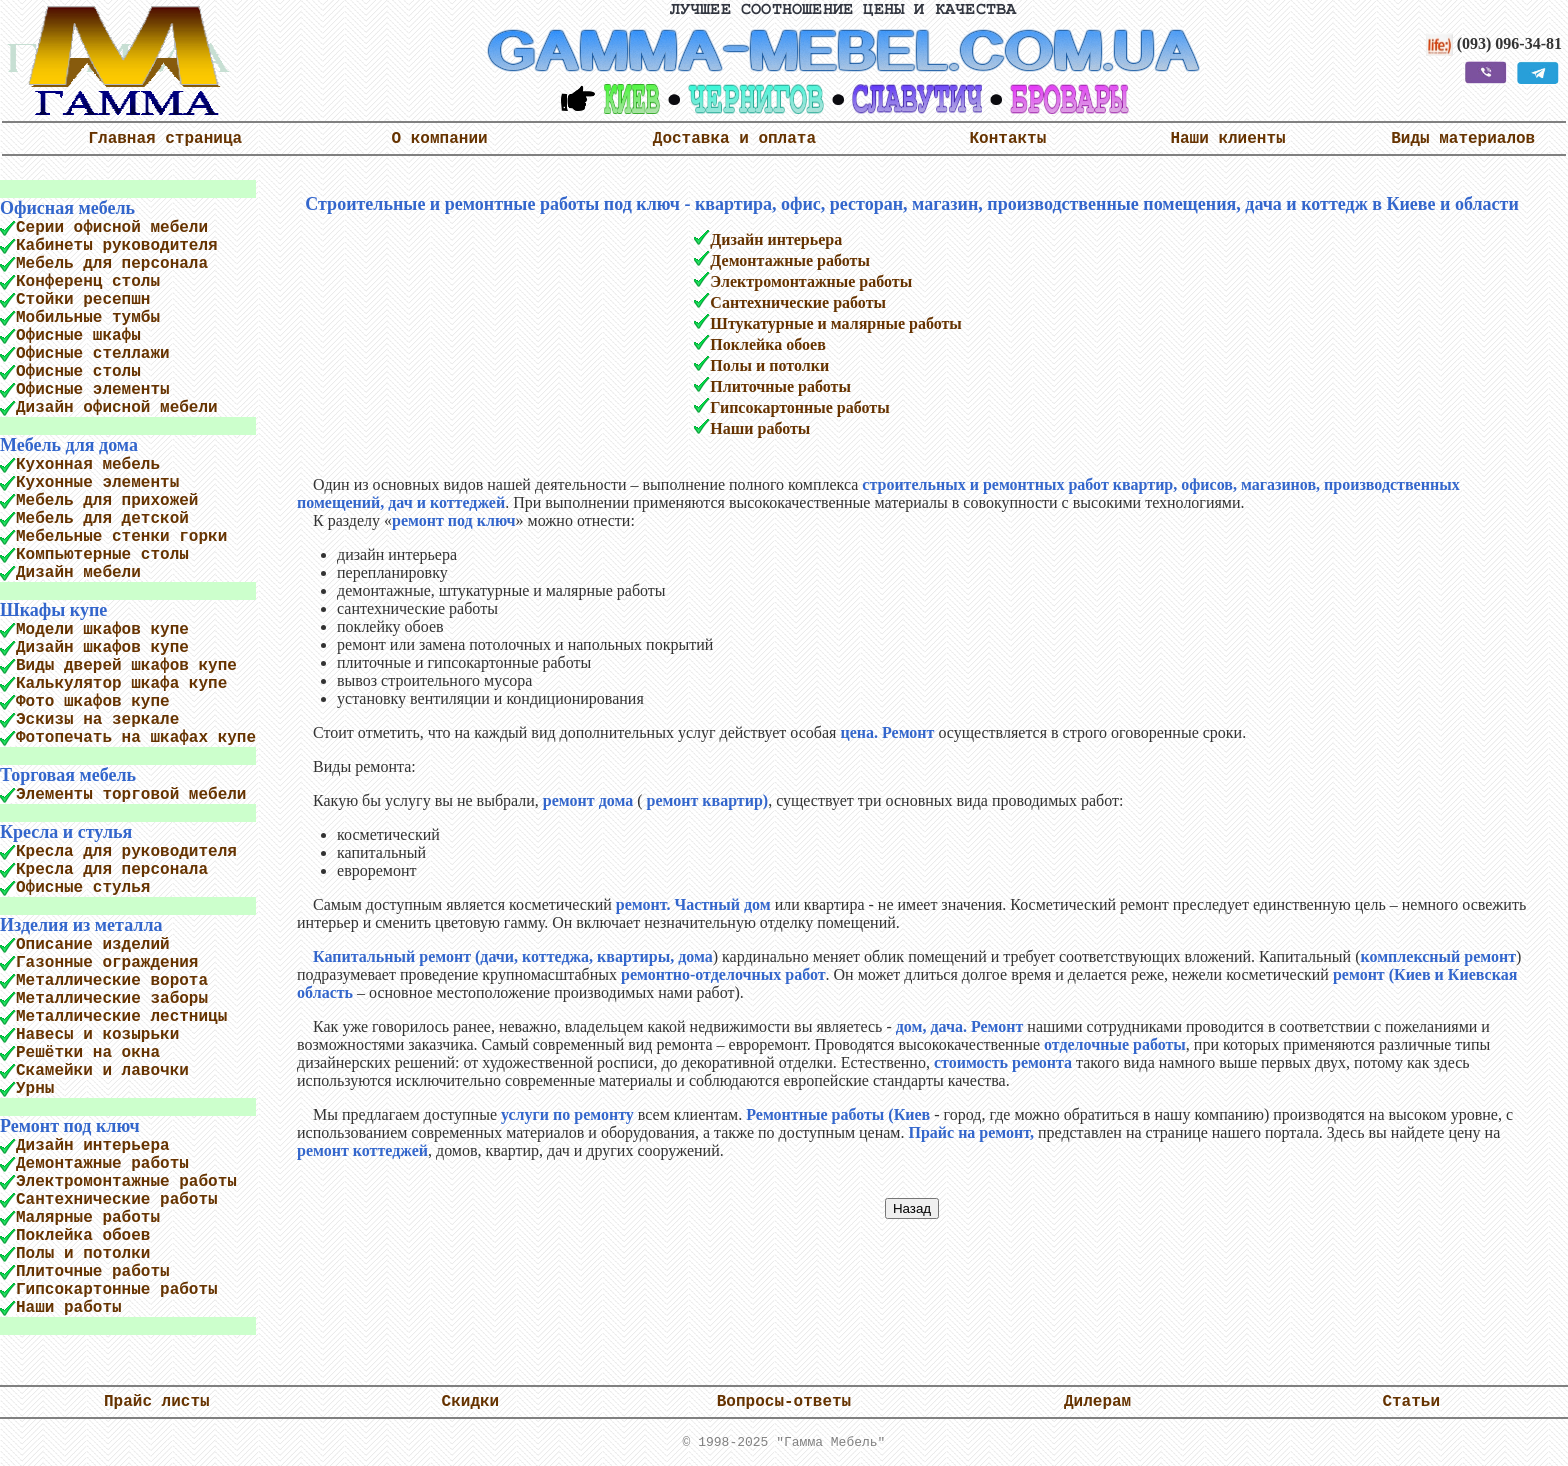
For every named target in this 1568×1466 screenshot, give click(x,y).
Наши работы (69, 1308)
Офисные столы (78, 372)
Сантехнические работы (117, 1200)
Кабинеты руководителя (117, 246)
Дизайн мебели (78, 573)
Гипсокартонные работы (117, 1290)
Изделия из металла (81, 925)
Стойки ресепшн (83, 300)
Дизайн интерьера (93, 1146)
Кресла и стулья (66, 832)
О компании (440, 139)
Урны (35, 1089)
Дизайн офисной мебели (117, 408)
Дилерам (1097, 1402)
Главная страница (165, 139)
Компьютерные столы (102, 555)
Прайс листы (157, 1402)
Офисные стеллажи (93, 354)
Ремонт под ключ (70, 1126)
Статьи (1411, 1402)
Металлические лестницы (121, 1017)
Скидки (471, 1402)
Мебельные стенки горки (121, 537)
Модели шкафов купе (102, 630)
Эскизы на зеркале (97, 720)
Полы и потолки (83, 1254)
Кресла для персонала (112, 870)
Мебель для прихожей (107, 501)
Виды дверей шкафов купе (126, 666)
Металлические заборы (112, 999)
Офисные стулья (83, 888)
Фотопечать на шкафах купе (136, 738)
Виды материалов (1463, 139)
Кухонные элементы (97, 483)
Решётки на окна (88, 1053)
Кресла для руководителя (126, 852)
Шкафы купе (53, 610)
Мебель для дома (69, 445)
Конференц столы (88, 282)
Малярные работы (88, 1218)
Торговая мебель (68, 775)
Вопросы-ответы (784, 1402)
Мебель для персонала (112, 264)
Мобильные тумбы (88, 318)
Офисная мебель (67, 208)
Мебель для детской (102, 519)
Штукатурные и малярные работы (835, 323)
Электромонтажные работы (126, 1182)
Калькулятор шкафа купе (121, 684)
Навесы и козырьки (97, 1035)
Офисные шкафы (78, 336)
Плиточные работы (93, 1272)
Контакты (1008, 139)
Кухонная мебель (88, 465)
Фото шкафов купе (93, 702)
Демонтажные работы (102, 1164)
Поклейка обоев (83, 1236)
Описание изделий (93, 945)
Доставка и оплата (734, 139)
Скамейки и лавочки (102, 1071)
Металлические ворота (112, 981)
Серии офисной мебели (112, 228)
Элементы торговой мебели (131, 795)
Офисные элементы (93, 390)
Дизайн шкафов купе (102, 648)
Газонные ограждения (107, 963)
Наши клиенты (1227, 139)
